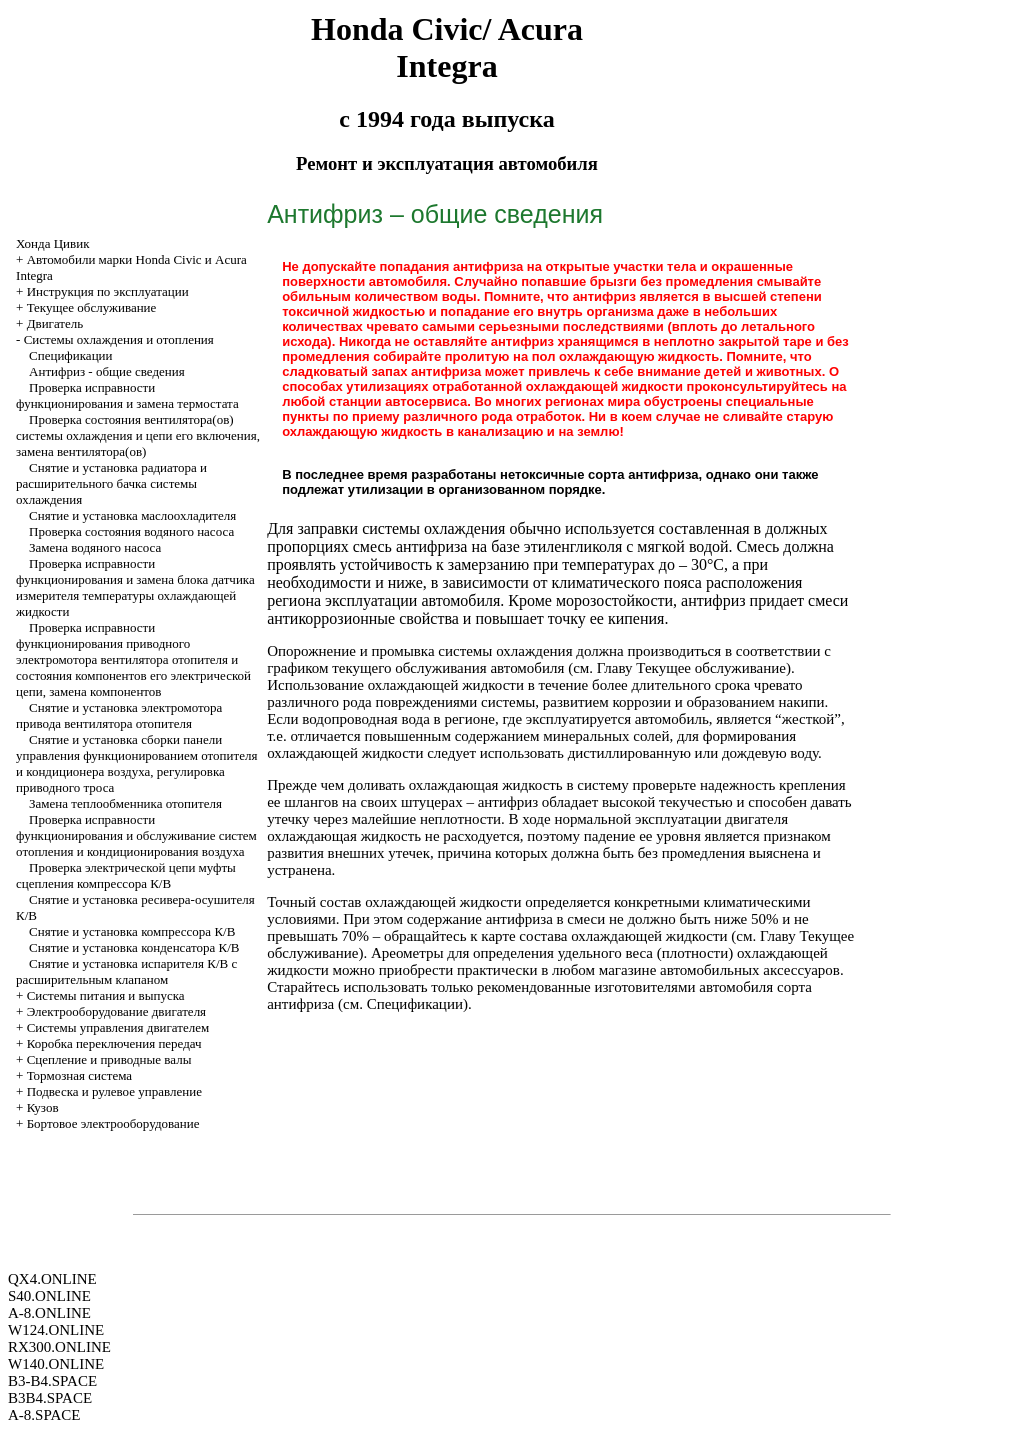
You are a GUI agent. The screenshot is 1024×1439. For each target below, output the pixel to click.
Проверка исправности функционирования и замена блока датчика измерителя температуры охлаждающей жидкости (135, 587)
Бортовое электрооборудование (113, 1123)
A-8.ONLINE (49, 1313)
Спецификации (70, 355)
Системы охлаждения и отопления (119, 339)
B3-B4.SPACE (52, 1381)
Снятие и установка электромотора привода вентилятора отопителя (119, 715)
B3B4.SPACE (50, 1398)
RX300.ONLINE (59, 1347)
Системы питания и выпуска (106, 995)
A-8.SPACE (44, 1415)
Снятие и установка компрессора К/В (132, 931)
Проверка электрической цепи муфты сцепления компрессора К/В (126, 875)
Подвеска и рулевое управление (114, 1091)
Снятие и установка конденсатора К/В (134, 947)
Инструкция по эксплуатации (108, 291)
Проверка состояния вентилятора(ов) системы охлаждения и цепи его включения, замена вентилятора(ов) (138, 435)
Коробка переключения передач (114, 1043)
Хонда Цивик (52, 243)
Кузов (43, 1107)
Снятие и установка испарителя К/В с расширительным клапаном (126, 971)
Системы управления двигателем (118, 1027)
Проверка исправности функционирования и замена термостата (127, 395)
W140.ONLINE (56, 1364)
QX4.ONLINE (52, 1279)
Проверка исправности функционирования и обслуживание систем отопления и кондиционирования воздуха (136, 835)
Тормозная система (79, 1075)
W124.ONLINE (56, 1330)
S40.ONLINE (49, 1296)
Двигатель (55, 323)
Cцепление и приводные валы (109, 1059)
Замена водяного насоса (95, 547)
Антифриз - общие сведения (107, 371)
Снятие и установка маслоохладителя (132, 515)
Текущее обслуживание (92, 307)
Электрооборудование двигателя (116, 1011)
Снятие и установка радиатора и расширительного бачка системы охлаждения (111, 483)
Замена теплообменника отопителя (125, 803)
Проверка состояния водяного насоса (131, 531)
